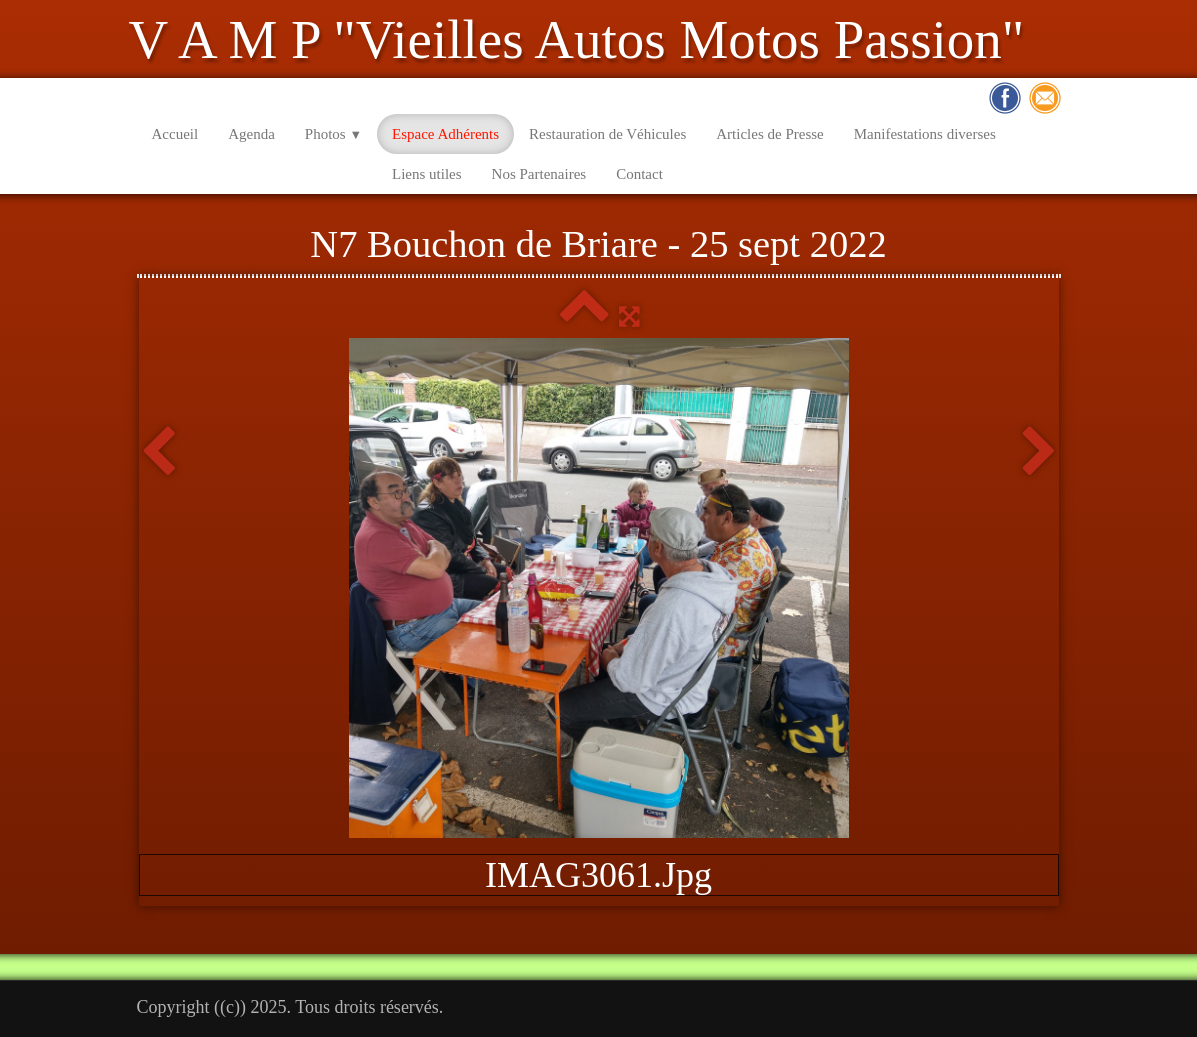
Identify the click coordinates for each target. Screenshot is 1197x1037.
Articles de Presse (769, 134)
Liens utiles (427, 174)
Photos (333, 134)
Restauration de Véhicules (607, 134)
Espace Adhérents (445, 134)
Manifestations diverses (925, 134)
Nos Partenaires (539, 174)
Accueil (175, 134)
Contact (639, 174)
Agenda (251, 134)
